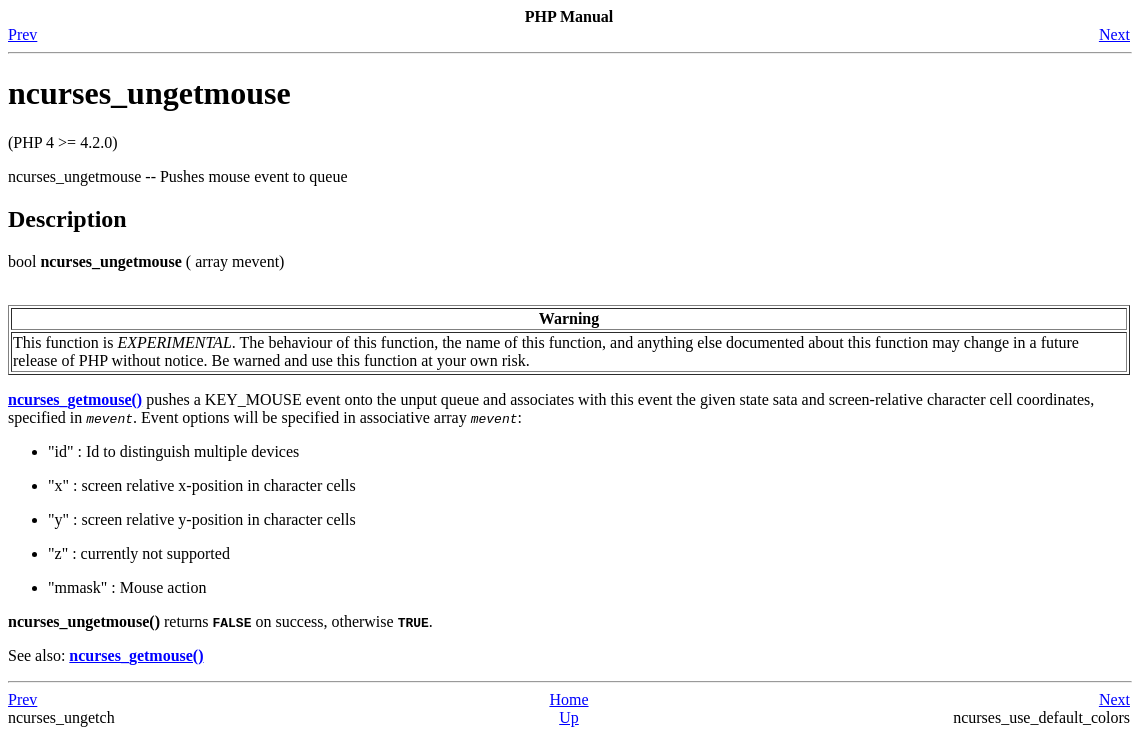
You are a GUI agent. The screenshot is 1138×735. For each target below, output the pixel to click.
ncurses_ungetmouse (149, 93)
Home (568, 699)
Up (569, 717)
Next (1114, 34)
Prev (22, 34)
